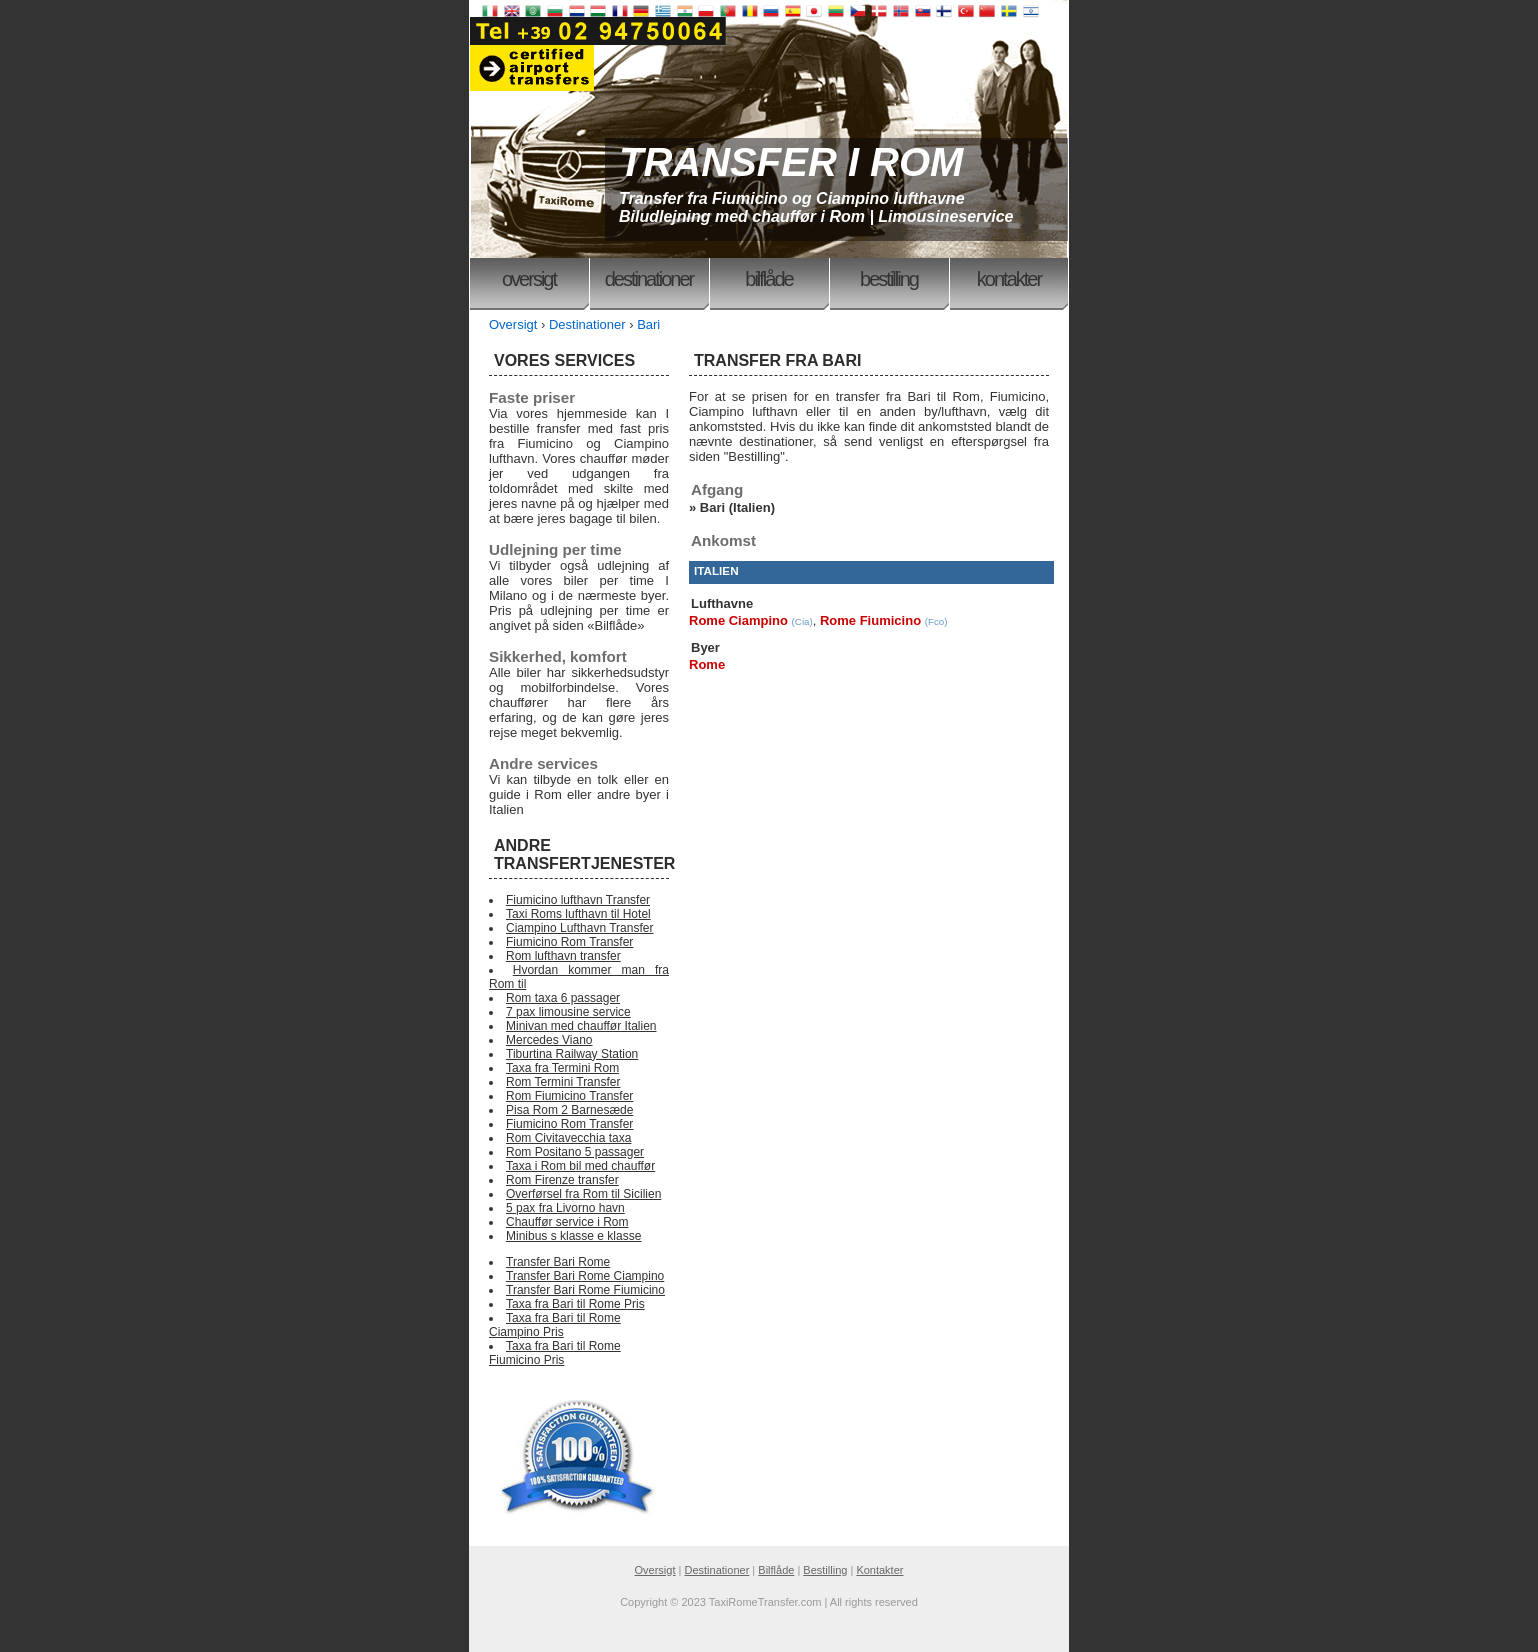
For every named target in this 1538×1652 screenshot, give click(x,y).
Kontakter (1009, 279)
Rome (707, 664)
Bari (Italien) (737, 507)
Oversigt (529, 279)
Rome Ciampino (738, 620)
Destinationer (649, 279)
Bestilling (889, 279)
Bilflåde (768, 279)
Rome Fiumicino (870, 620)
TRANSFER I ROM (791, 162)
